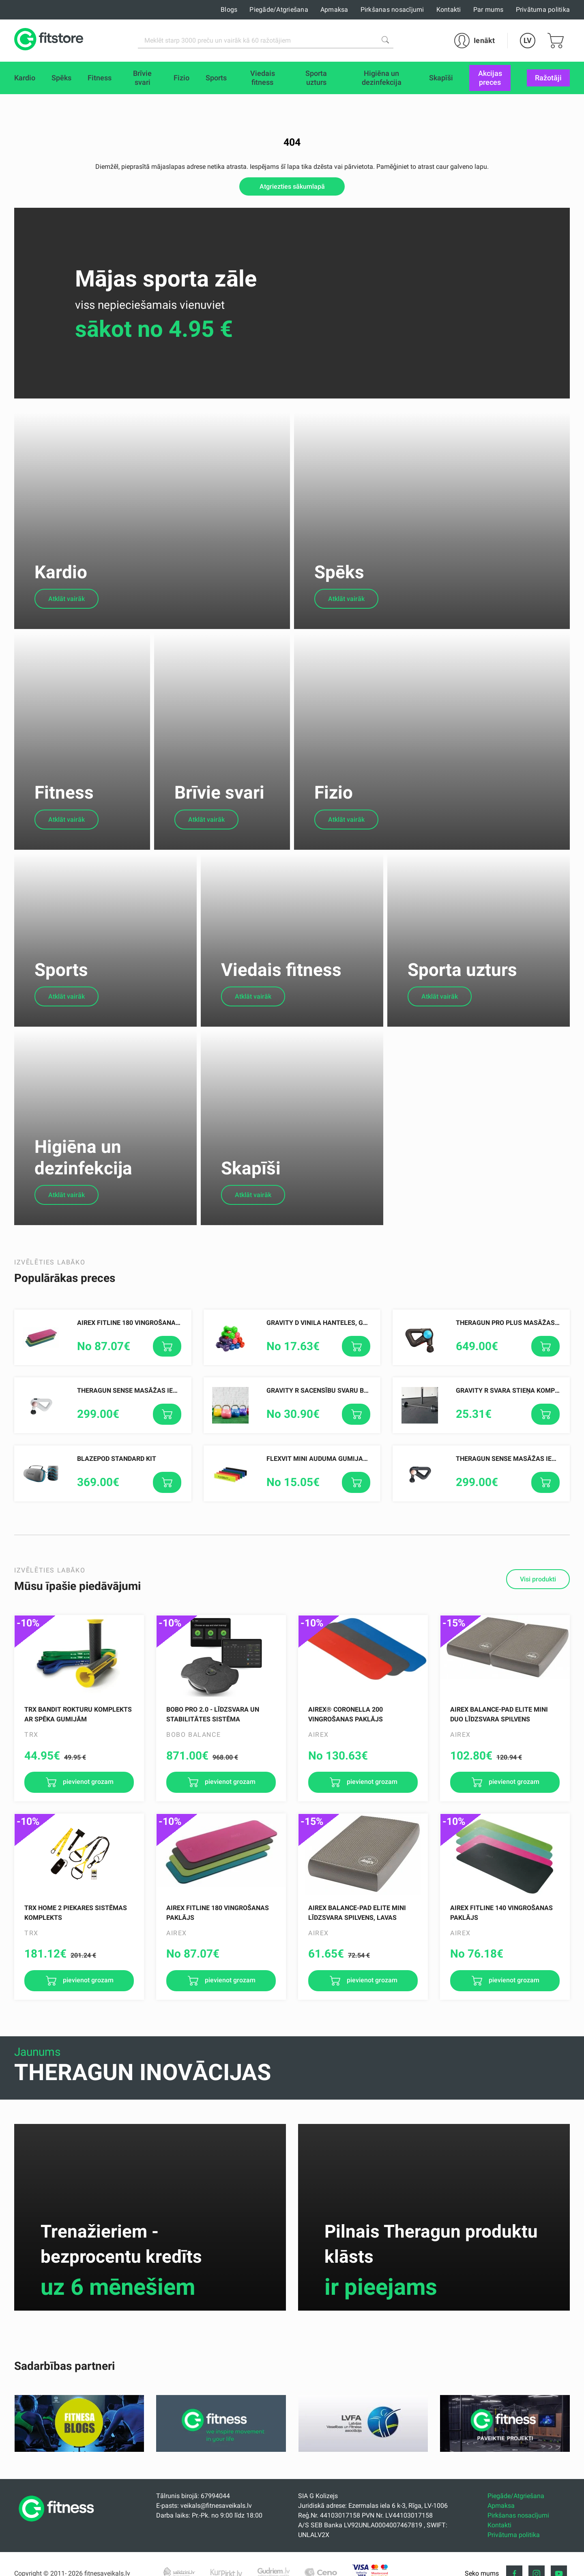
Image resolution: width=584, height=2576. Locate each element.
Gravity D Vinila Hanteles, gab (318, 1353)
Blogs (229, 9)
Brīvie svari (219, 811)
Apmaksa (334, 9)
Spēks (339, 581)
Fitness (64, 811)
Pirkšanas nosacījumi (392, 9)
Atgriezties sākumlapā (292, 186)
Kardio (60, 581)
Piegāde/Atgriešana (278, 9)
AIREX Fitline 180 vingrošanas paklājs (143, 1353)
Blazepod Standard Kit (116, 1490)
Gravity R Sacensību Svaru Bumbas (326, 1422)
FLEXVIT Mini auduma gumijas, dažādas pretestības (355, 1490)
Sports (61, 994)
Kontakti (448, 9)
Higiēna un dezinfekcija (83, 1188)
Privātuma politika (543, 9)
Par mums (488, 9)
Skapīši (251, 1199)
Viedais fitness (281, 994)
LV (528, 40)
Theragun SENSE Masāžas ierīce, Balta (143, 1422)
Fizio (333, 811)
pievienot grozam (87, 1813)
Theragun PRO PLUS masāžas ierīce (516, 1353)
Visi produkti (538, 1610)
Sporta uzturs (462, 994)
